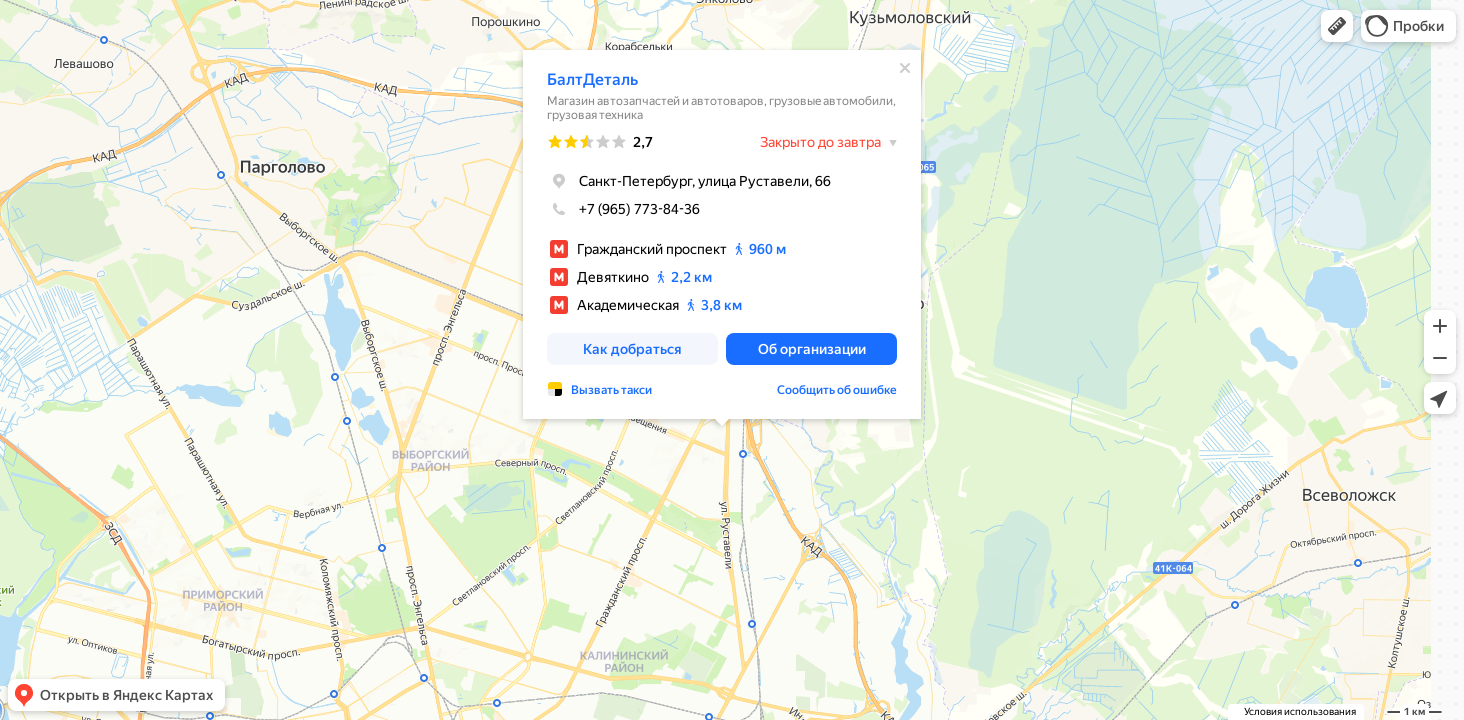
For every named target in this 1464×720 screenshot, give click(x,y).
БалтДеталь (592, 78)
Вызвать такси (611, 389)
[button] (1337, 26)
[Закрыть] (905, 67)
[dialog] (722, 233)
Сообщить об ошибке (837, 389)
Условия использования (1300, 711)
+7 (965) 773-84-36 (623, 208)
